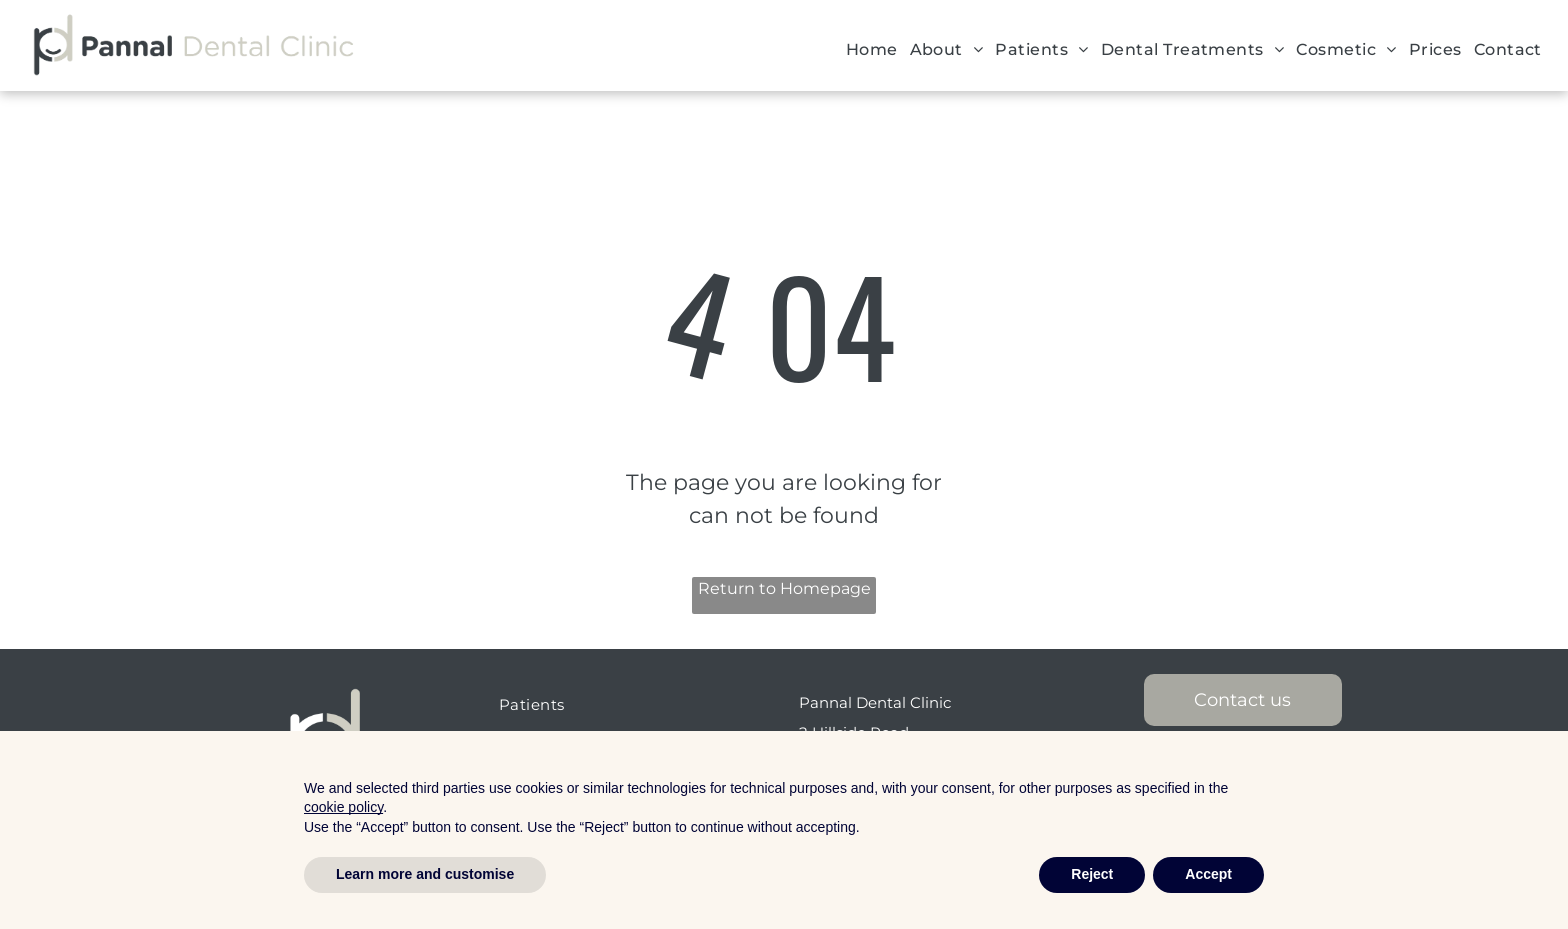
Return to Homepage (784, 588)
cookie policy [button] (343, 807)
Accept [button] (1208, 874)
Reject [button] (1092, 874)
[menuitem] (872, 50)
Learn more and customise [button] (425, 874)
